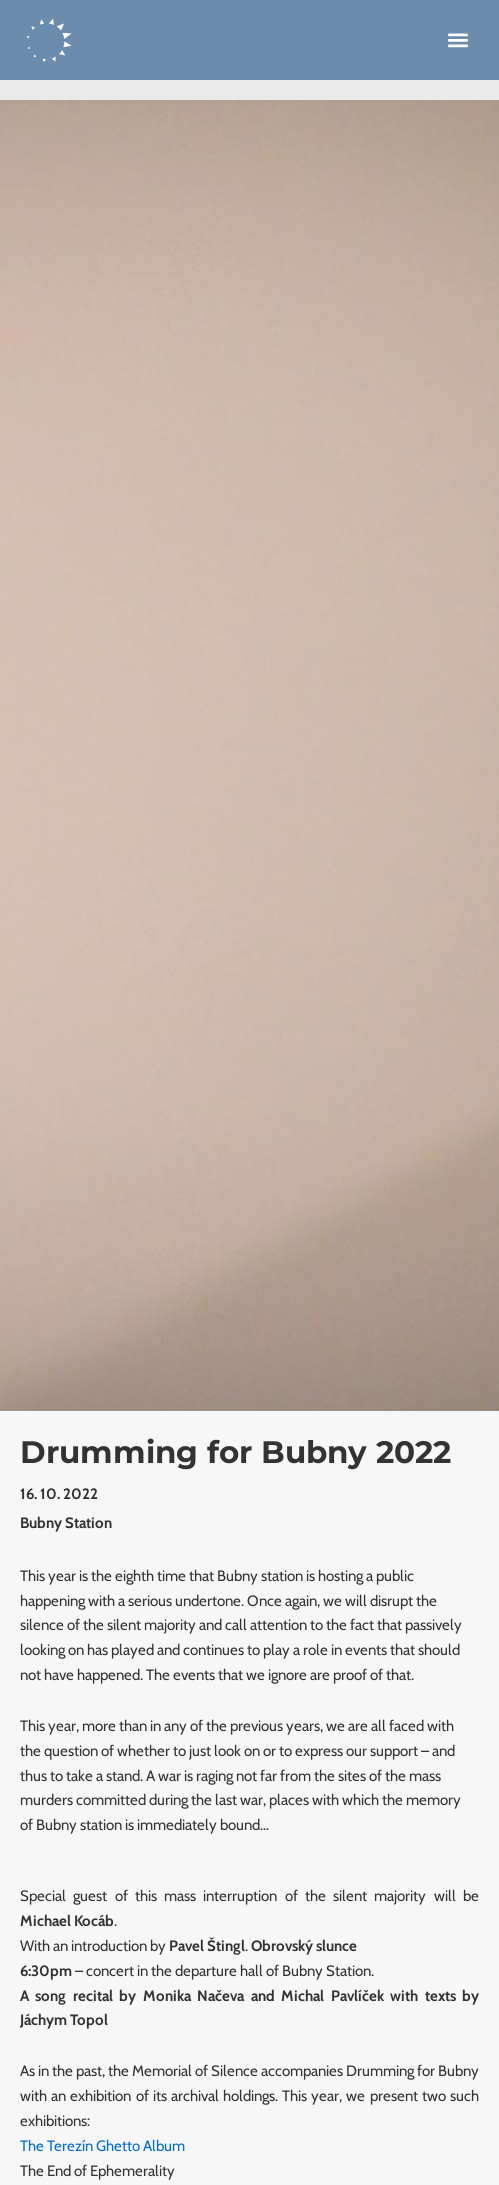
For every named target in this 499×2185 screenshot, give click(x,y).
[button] (457, 40)
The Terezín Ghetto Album (102, 2146)
